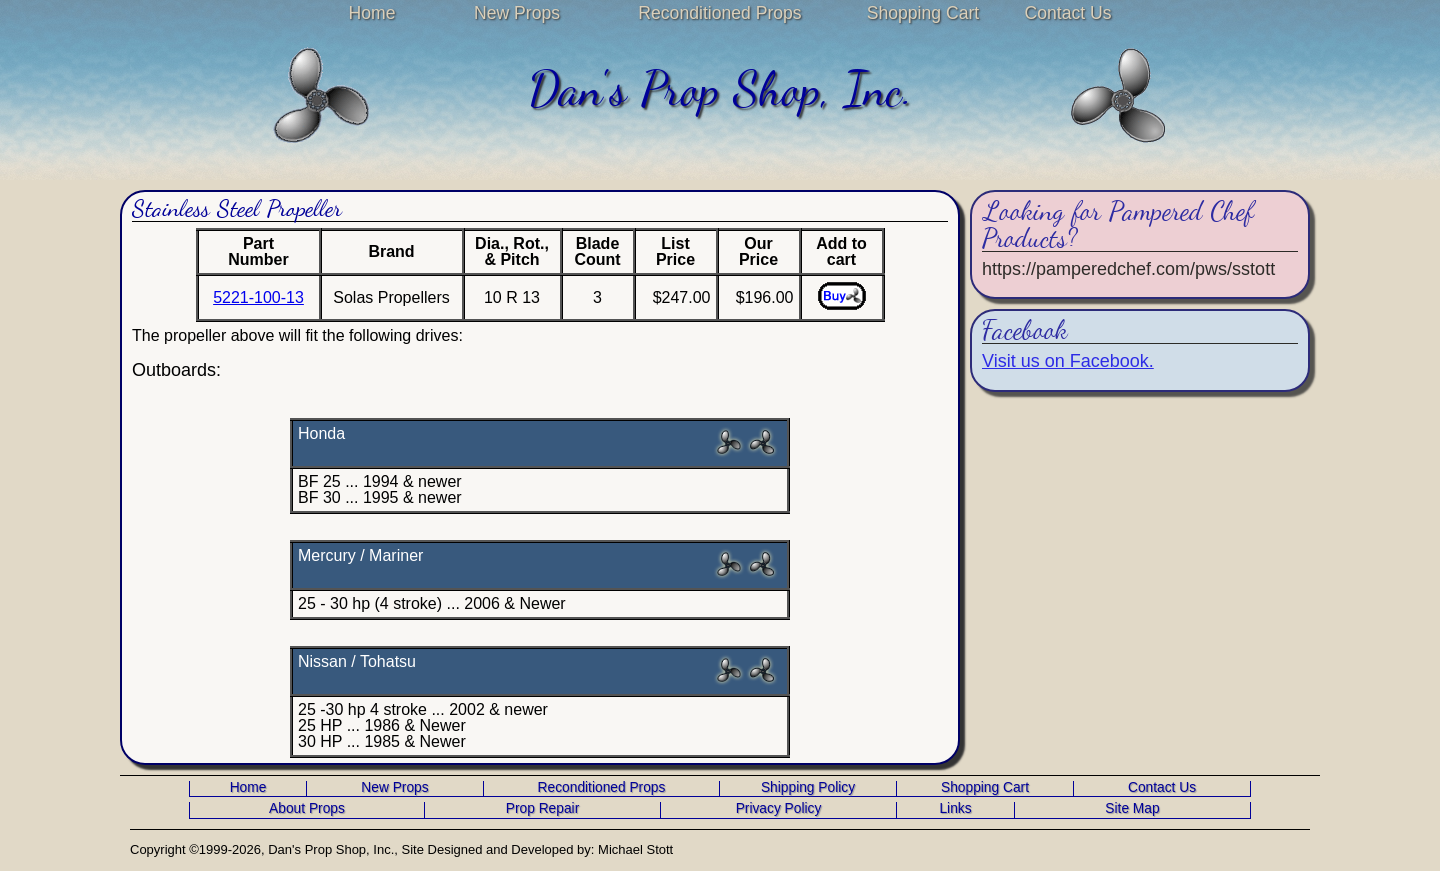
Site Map (1132, 809)
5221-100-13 (258, 297)
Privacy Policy (779, 809)
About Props (307, 809)
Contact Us (1067, 13)
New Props (517, 13)
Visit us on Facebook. (1068, 361)
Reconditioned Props (719, 13)
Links (955, 809)
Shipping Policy (808, 788)
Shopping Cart (923, 13)
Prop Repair (542, 809)
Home (372, 13)
